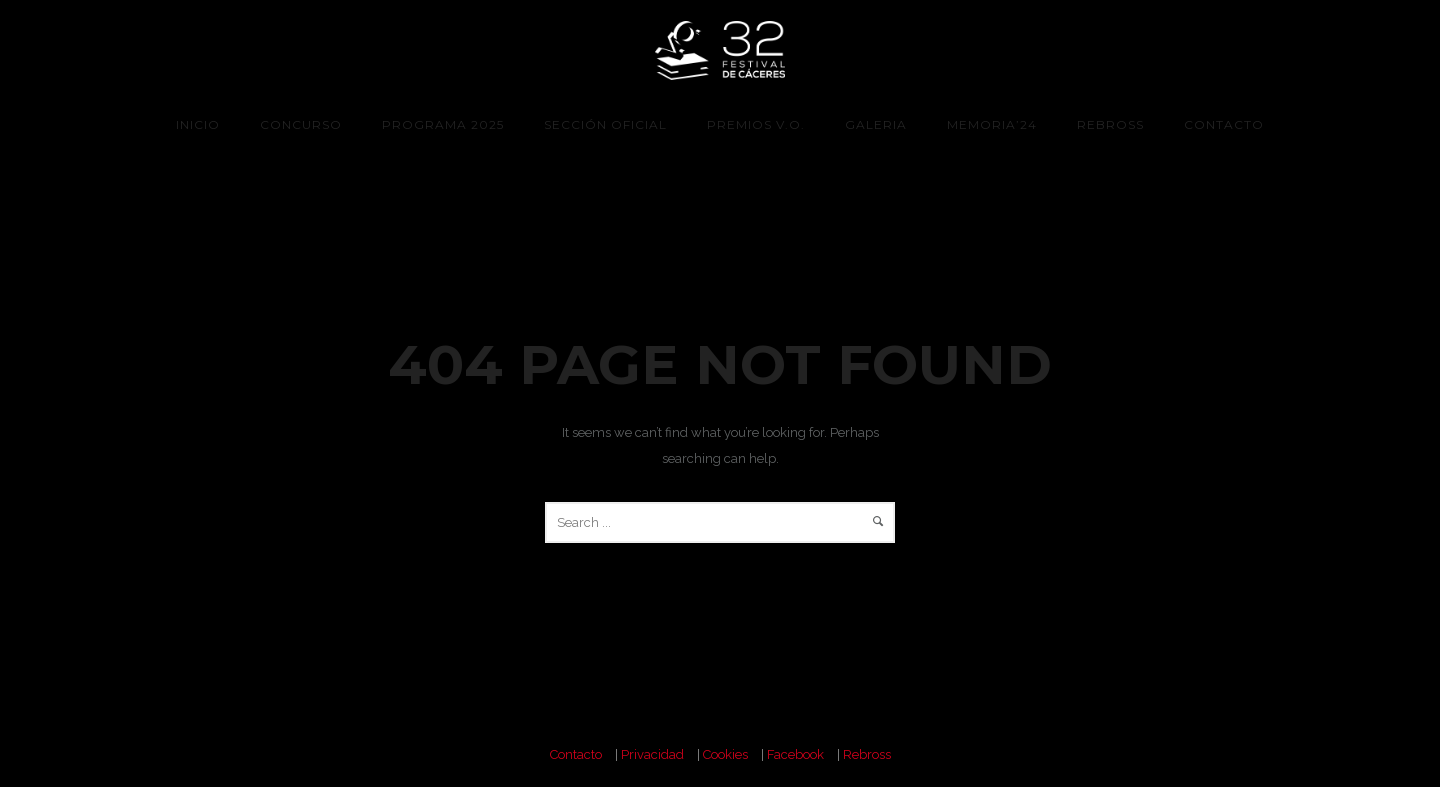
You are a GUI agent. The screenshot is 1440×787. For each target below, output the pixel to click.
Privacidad (652, 754)
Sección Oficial (605, 124)
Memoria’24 (992, 124)
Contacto (1224, 124)
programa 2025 (443, 124)
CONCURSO (301, 124)
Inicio (198, 124)
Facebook (795, 754)
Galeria (876, 124)
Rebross (1110, 124)
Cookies (725, 754)
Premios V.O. (756, 124)
